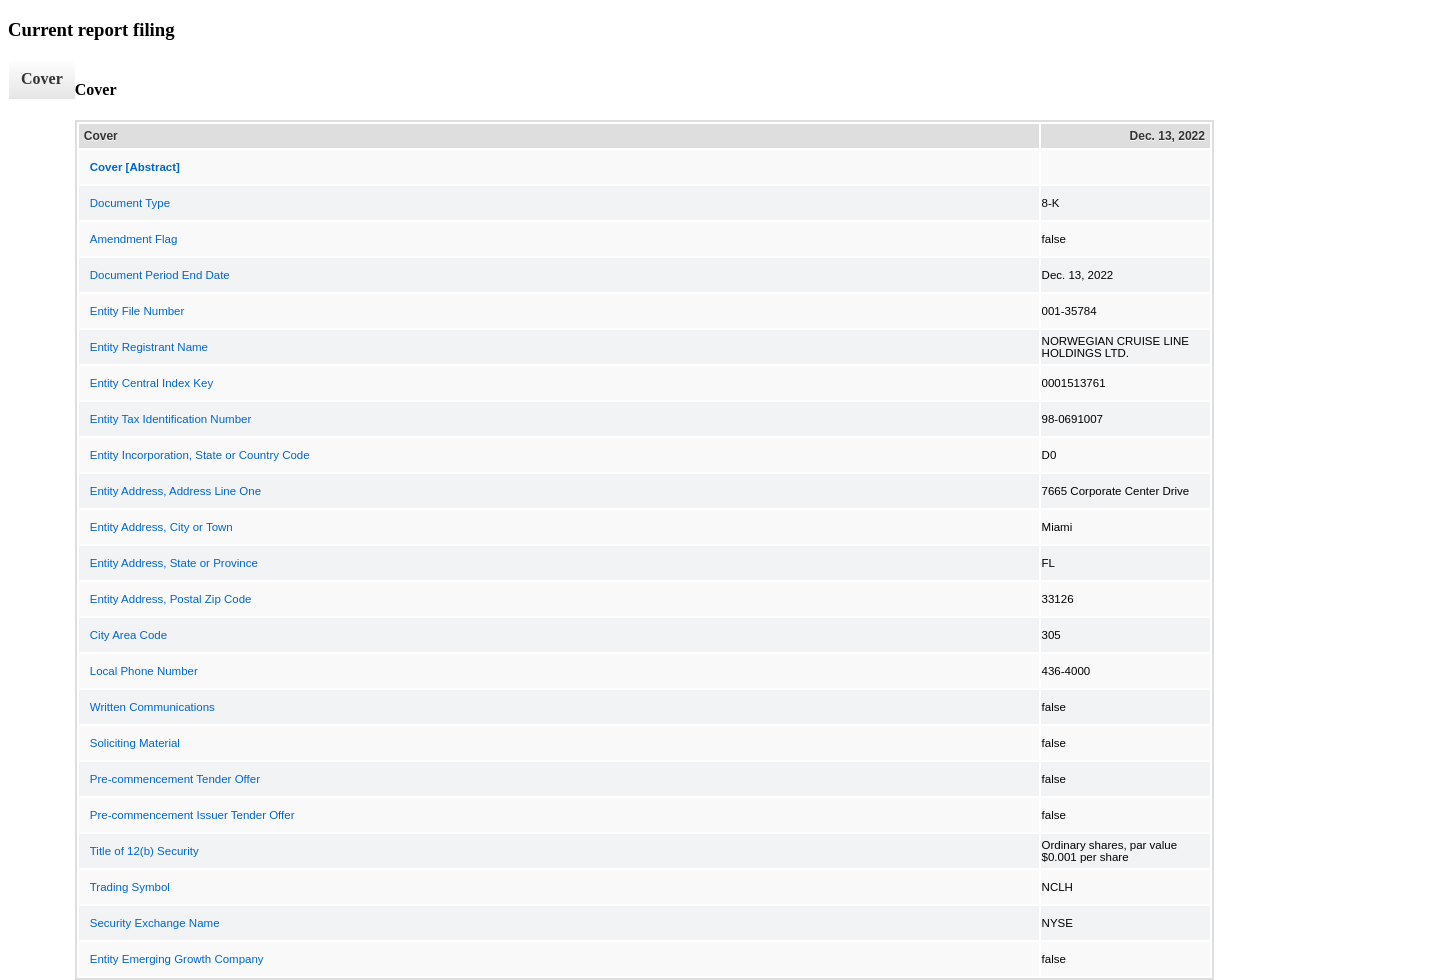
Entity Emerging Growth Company (177, 959)
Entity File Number (137, 311)
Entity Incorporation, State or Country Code (200, 455)
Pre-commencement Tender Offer (175, 779)
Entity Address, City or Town (161, 527)
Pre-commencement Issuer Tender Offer (192, 815)
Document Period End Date (160, 275)
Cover (42, 78)
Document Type (130, 203)
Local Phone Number (144, 671)
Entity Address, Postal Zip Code (171, 599)
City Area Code (128, 635)
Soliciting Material (135, 743)
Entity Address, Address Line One (175, 491)
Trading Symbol (130, 887)
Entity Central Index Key (151, 383)
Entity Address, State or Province (174, 563)
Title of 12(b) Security (144, 851)
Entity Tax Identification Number (171, 419)
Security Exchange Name (155, 923)
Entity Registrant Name (149, 347)
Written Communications (152, 707)
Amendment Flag (134, 239)
